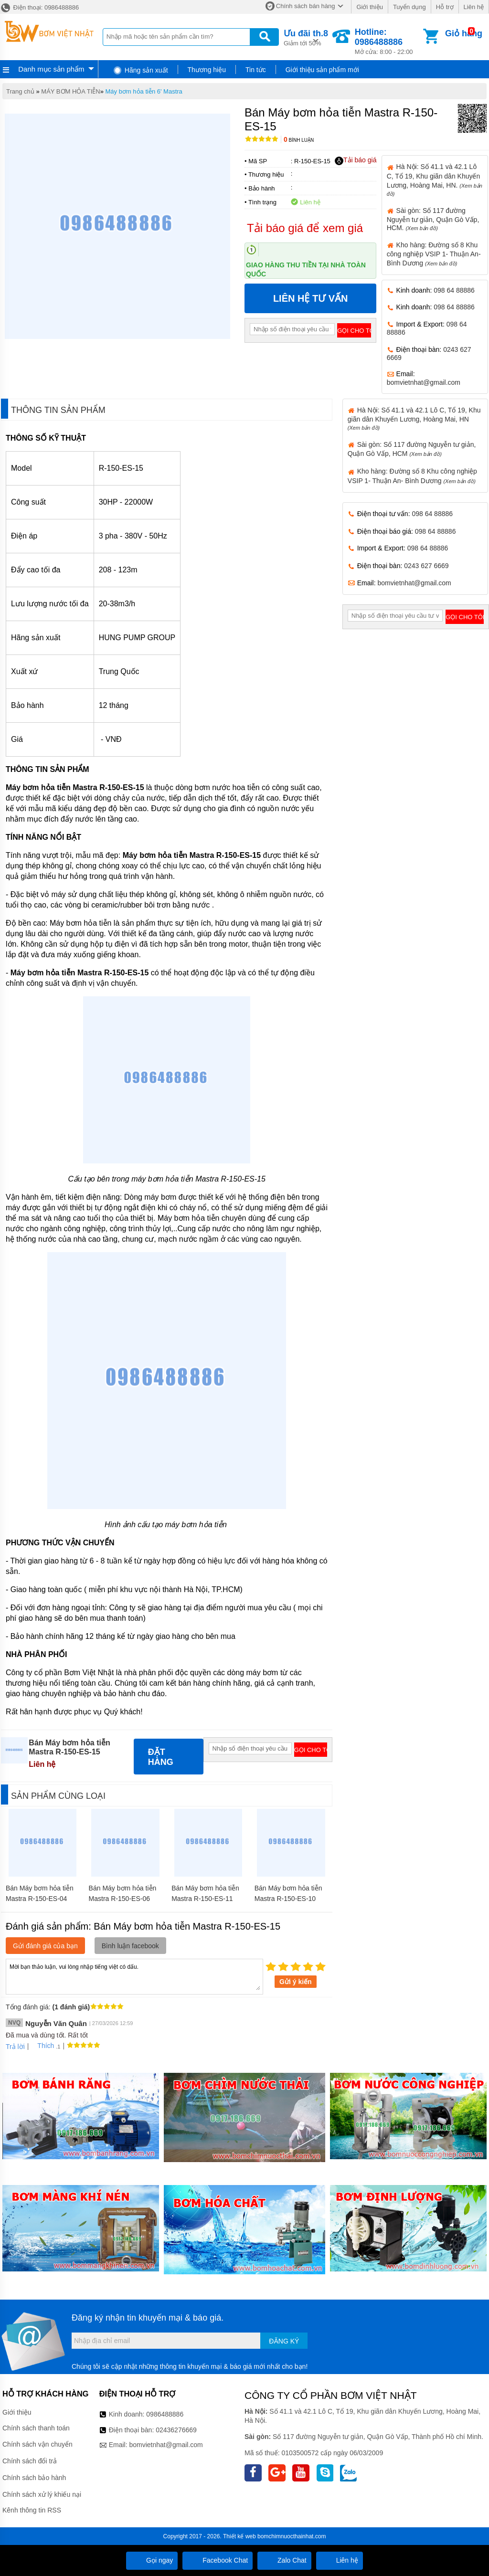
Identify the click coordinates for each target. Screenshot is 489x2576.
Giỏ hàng (463, 33)
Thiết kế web (239, 2536)
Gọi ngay (152, 2560)
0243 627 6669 (426, 566)
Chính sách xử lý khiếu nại (41, 2494)
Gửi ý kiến (295, 1981)
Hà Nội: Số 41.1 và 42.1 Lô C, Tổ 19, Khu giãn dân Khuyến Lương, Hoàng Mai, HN (414, 418)
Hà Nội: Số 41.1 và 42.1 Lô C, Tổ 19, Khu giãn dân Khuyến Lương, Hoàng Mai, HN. (434, 179)
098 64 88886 (454, 290)
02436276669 (176, 2430)
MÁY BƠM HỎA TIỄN (70, 91)
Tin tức (255, 70)
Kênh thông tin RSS (31, 2510)
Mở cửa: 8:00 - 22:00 (388, 41)
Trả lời (15, 2046)
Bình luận (299, 140)
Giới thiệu (369, 7)
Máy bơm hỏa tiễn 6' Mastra (144, 91)
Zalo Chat (284, 2560)
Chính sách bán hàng (306, 6)
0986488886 (164, 2414)
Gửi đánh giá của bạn (45, 1946)
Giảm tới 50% (306, 37)
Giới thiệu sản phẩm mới (322, 70)
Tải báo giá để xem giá (305, 228)
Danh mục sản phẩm (51, 69)
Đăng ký (284, 2341)
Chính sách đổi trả (29, 2461)
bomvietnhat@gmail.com (423, 382)
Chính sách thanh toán (36, 2428)
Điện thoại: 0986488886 (39, 7)
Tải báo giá (355, 160)
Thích (42, 2045)
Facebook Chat (217, 2560)
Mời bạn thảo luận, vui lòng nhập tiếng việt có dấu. (134, 1976)
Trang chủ (20, 91)
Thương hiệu (207, 70)
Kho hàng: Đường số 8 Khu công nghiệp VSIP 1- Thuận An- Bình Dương (434, 254)
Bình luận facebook (130, 1946)
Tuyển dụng (409, 7)
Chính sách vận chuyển (37, 2444)
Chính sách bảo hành (34, 2477)
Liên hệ (474, 7)
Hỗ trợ (445, 7)
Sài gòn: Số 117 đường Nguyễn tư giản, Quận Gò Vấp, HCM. (433, 219)
